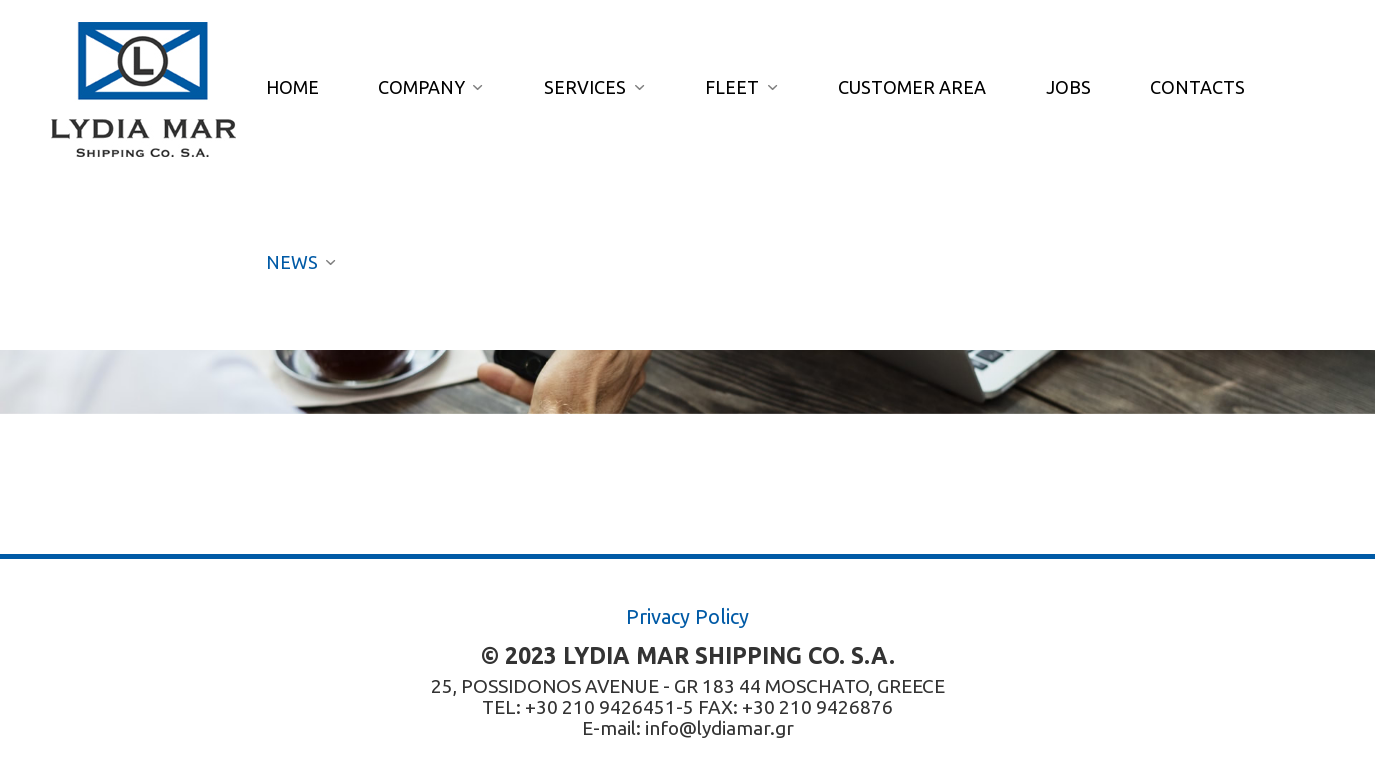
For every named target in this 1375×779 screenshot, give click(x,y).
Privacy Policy (687, 616)
